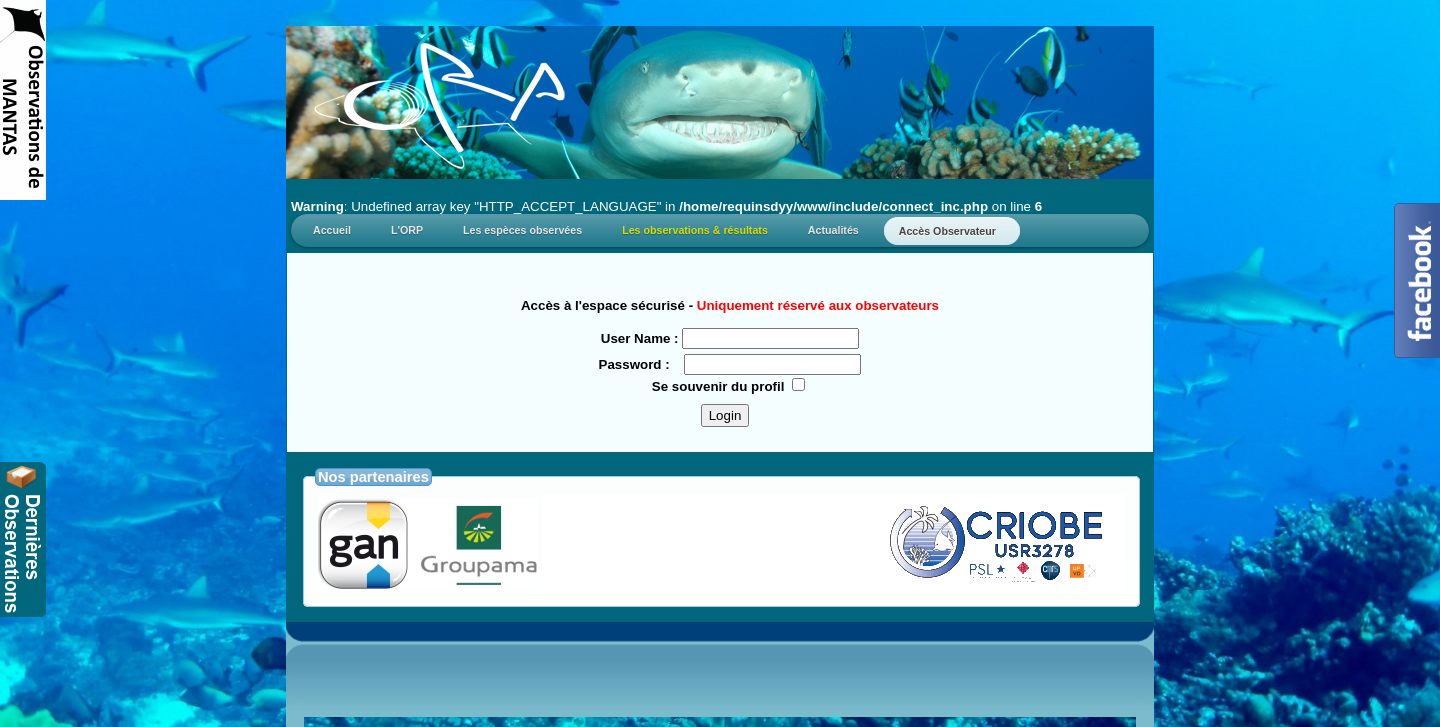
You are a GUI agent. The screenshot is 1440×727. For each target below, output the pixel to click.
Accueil (332, 230)
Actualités (833, 230)
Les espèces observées (522, 230)
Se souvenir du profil (718, 386)
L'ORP (407, 230)
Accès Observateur (952, 231)
